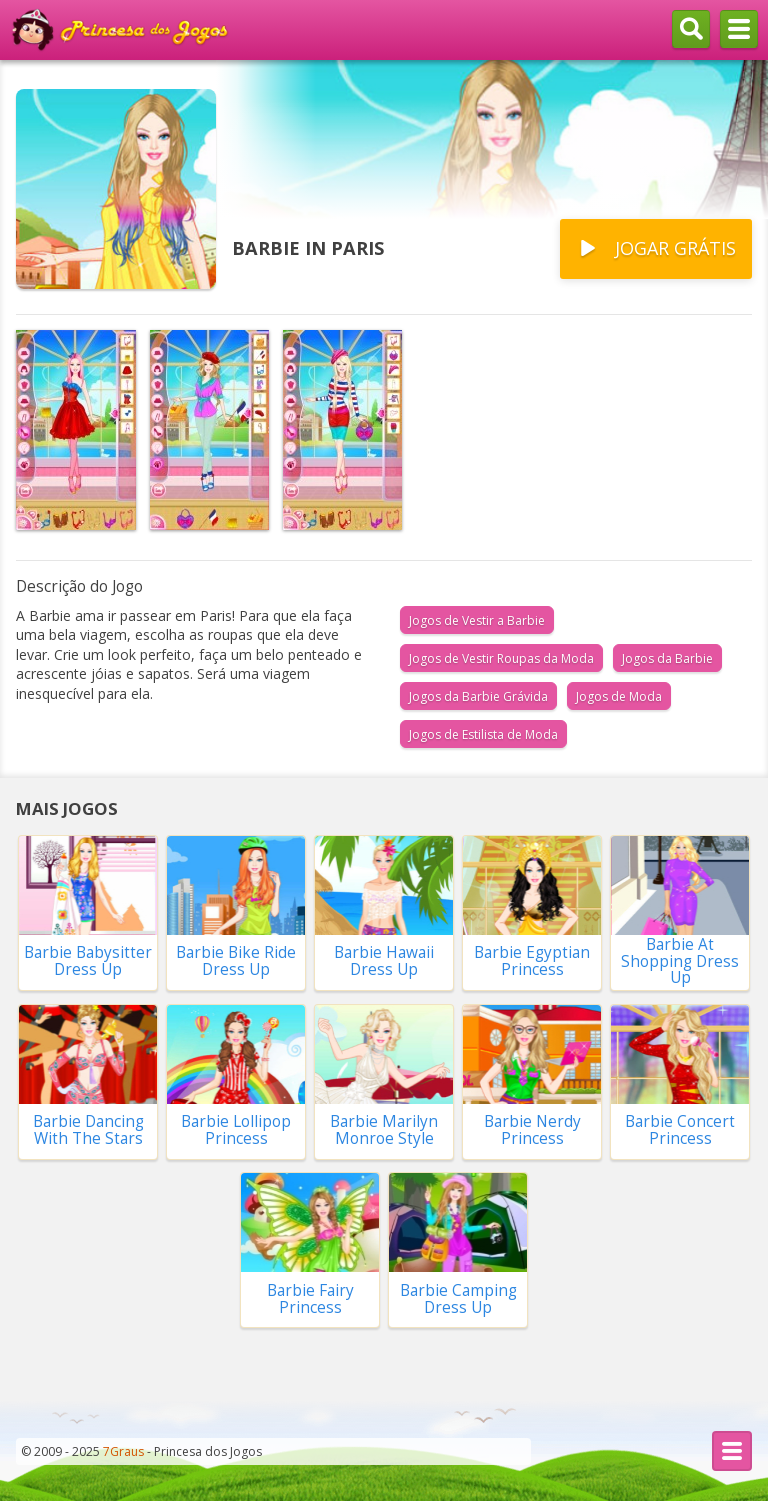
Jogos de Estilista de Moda (483, 734)
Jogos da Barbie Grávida (478, 696)
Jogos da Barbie (667, 658)
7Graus (123, 1451)
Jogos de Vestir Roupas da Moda (501, 658)
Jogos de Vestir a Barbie (477, 620)
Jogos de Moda (619, 696)
